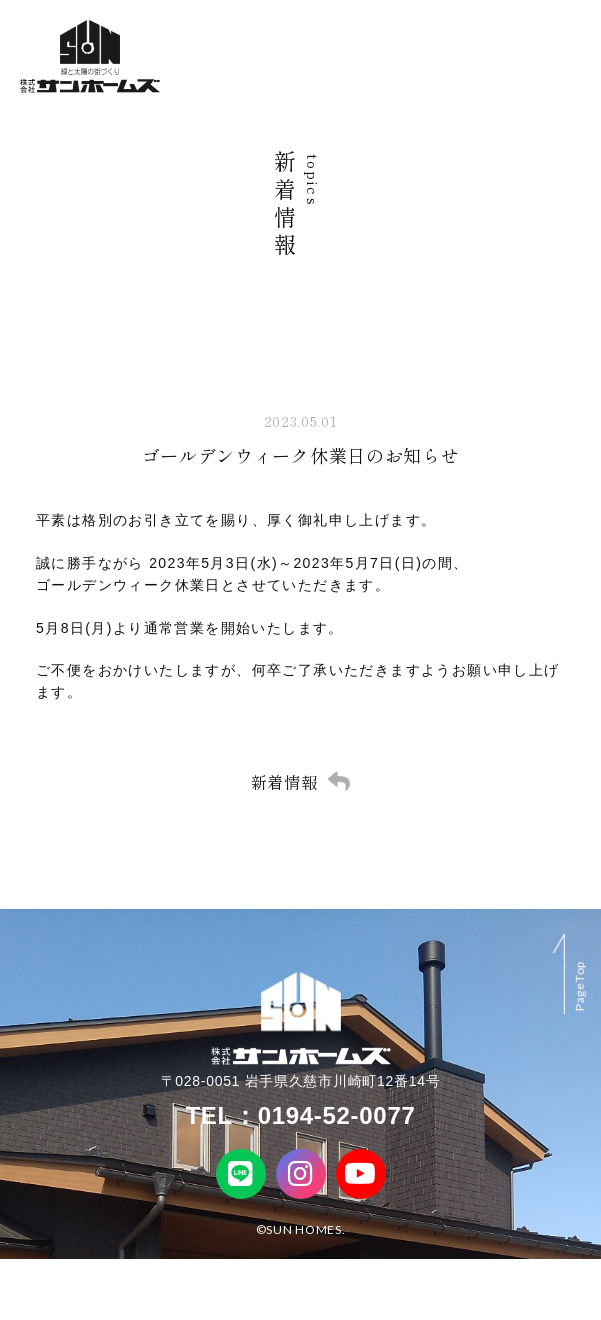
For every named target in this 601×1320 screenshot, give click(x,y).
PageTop (579, 986)
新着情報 (284, 782)
